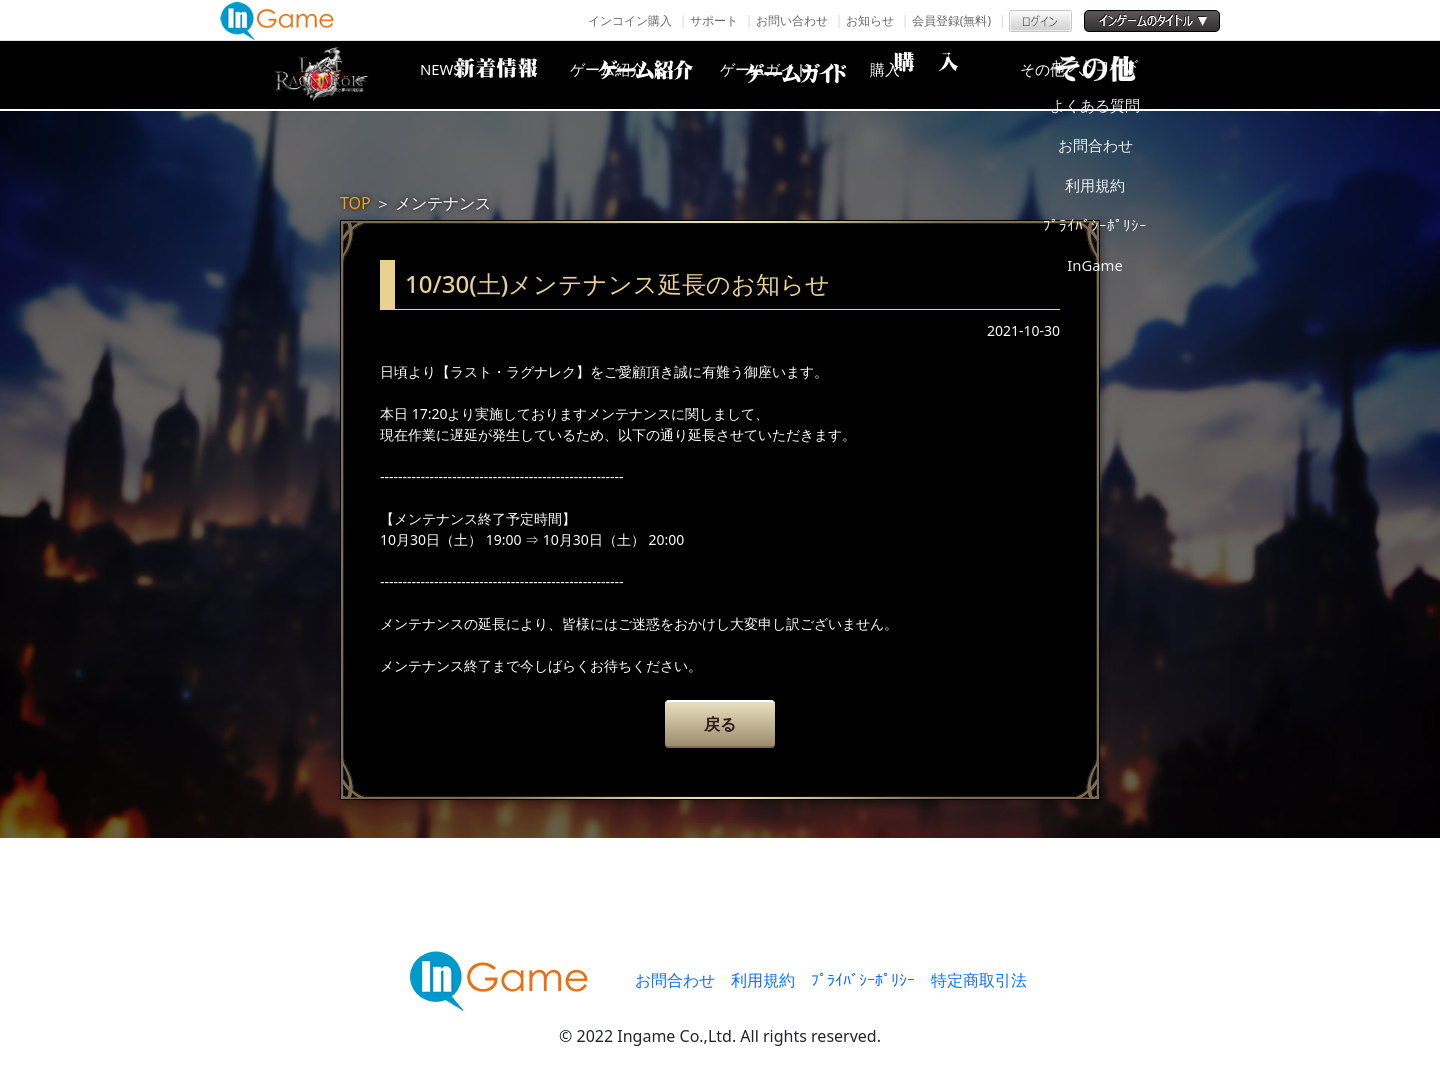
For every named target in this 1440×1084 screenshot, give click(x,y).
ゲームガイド (795, 75)
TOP (355, 203)
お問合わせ (675, 980)
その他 (1115, 75)
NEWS (475, 75)
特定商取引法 (979, 980)
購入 (955, 75)
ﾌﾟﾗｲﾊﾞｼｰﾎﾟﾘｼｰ (863, 980)
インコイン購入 (630, 20)
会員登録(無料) (951, 20)
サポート (714, 20)
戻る (720, 724)
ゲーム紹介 (635, 75)
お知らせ (870, 20)
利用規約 (763, 980)
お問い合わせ (792, 20)
